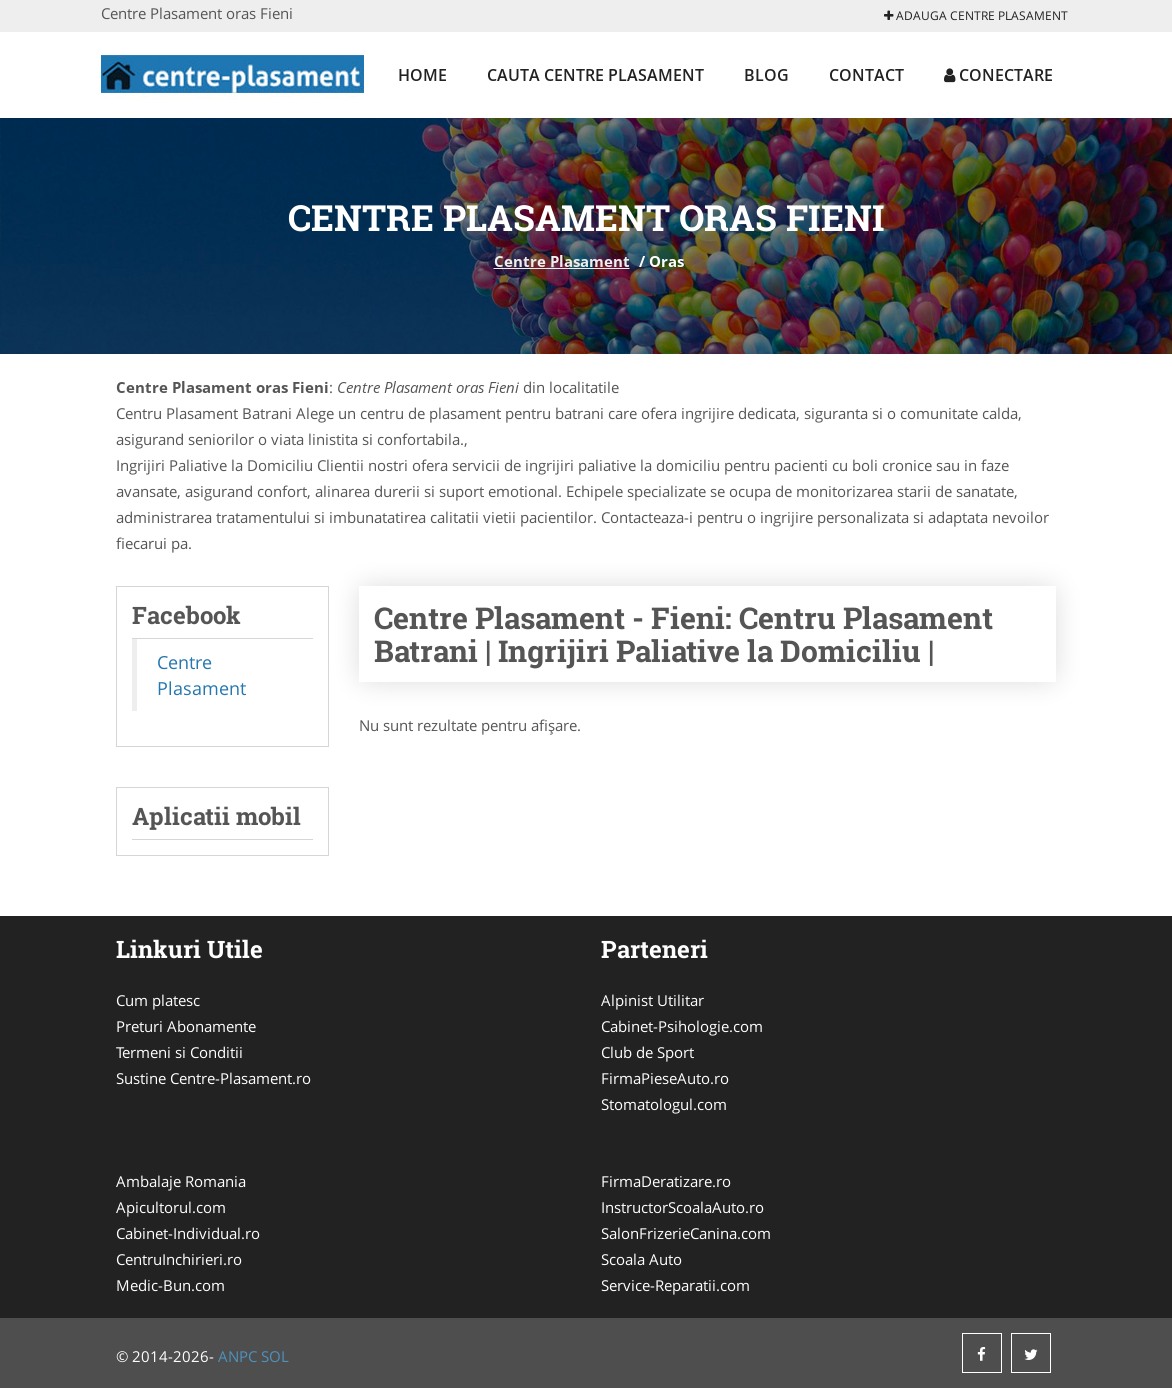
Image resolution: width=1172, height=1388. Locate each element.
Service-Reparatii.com (675, 1285)
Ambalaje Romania (181, 1181)
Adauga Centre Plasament (976, 15)
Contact (866, 75)
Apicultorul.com (171, 1207)
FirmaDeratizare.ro (666, 1181)
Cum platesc (158, 1000)
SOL (275, 1356)
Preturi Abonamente (186, 1026)
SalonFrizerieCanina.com (686, 1233)
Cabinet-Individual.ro (188, 1233)
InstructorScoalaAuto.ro (682, 1207)
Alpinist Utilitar (652, 1000)
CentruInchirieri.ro (179, 1259)
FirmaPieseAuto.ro (665, 1078)
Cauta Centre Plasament (595, 75)
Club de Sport (647, 1052)
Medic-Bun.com (170, 1285)
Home (422, 75)
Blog (766, 75)
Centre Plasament (562, 261)
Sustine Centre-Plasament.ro (213, 1078)
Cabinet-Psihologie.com (682, 1026)
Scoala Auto (641, 1259)
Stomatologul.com (664, 1104)
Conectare (998, 75)
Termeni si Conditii (179, 1052)
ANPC (237, 1356)
